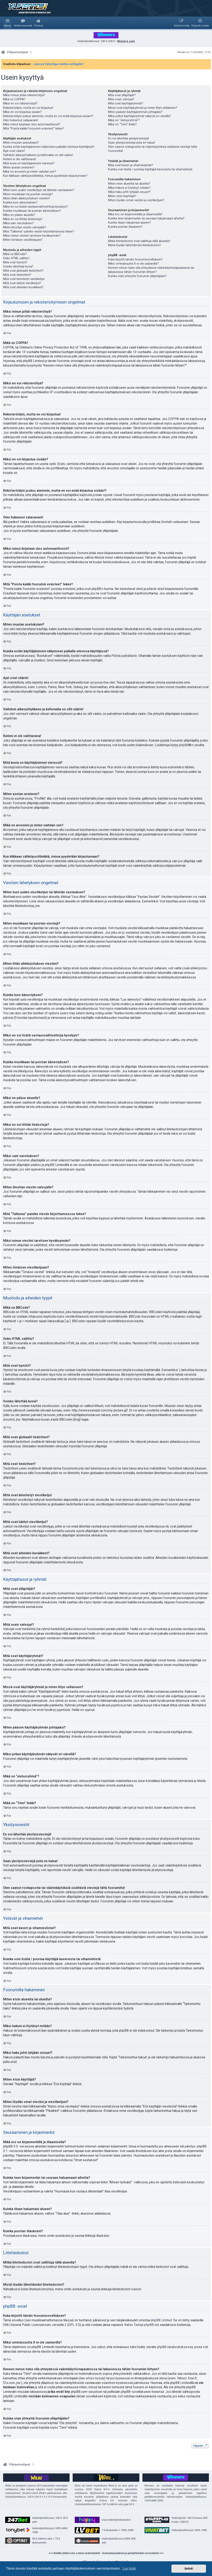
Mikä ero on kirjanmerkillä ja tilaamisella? (135, 214)
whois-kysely (95, 2378)
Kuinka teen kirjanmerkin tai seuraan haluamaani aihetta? (146, 218)
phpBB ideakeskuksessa (175, 2347)
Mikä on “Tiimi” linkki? (122, 124)
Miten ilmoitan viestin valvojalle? (24, 227)
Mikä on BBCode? (15, 254)
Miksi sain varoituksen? (18, 223)
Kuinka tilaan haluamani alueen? (129, 222)
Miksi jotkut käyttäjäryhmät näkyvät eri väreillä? (139, 116)
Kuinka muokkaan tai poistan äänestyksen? (32, 210)
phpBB (184, 745)
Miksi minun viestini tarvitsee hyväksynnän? (32, 235)
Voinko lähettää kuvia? (18, 266)
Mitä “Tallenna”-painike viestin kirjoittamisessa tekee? (38, 231)
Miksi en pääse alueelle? (19, 215)
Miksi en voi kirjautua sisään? (22, 112)
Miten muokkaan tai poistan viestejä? (28, 194)
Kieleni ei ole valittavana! (19, 159)
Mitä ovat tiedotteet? (17, 274)
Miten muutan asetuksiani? (21, 142)
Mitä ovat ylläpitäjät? (122, 95)
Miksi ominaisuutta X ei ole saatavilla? (133, 263)
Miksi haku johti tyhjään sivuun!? (129, 192)
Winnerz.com (126, 41)
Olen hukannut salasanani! (20, 120)
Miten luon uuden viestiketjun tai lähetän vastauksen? (38, 190)
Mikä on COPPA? (14, 99)
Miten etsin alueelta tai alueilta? (129, 183)
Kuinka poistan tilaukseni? (125, 226)
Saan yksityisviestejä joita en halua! (131, 142)
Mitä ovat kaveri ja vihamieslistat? (130, 165)
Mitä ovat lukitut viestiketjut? (22, 283)
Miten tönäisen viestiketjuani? (22, 239)
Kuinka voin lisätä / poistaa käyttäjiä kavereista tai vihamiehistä (150, 169)
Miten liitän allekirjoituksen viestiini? (26, 198)
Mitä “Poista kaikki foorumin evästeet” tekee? (33, 128)
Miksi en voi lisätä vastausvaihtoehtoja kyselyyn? (35, 206)
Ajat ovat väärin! (14, 151)
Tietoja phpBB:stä (146, 2325)
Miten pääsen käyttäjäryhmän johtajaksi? (135, 112)
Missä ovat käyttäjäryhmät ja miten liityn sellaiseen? (142, 107)
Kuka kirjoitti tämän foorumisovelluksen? (135, 259)
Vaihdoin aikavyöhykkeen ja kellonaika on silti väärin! (38, 155)
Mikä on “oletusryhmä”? (124, 120)
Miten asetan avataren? (19, 167)
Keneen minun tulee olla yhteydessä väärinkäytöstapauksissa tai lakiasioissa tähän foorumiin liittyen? (151, 270)
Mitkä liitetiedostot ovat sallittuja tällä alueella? (139, 241)
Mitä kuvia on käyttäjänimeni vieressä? (28, 163)
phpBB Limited (161, 2320)
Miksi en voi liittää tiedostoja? (22, 219)
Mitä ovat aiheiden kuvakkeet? (23, 287)
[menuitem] (23, 23)
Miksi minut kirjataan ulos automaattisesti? (31, 124)
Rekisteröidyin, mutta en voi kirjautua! (28, 107)
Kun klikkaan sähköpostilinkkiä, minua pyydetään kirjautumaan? (45, 175)
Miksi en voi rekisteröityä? (20, 103)
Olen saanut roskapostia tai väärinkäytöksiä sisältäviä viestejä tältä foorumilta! (152, 149)
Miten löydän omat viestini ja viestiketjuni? (136, 200)
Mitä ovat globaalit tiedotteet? (23, 270)
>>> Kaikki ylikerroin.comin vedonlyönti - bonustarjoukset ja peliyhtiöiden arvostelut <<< (106, 2553)
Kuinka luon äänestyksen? (20, 202)
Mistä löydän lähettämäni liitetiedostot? (134, 245)
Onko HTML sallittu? (16, 258)
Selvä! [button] (188, 2568)
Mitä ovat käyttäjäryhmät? (125, 103)
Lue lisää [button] (129, 2568)
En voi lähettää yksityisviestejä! (128, 138)
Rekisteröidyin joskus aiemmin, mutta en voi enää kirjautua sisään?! (48, 116)
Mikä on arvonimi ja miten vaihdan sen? (29, 171)
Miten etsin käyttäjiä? (122, 196)
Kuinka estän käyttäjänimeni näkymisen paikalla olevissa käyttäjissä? (48, 146)
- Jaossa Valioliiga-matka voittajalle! (57, 64)
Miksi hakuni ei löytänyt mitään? (129, 187)
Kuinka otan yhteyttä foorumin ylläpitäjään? (137, 276)
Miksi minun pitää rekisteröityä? (24, 95)
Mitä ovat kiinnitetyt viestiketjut (24, 279)
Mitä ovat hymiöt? (15, 262)
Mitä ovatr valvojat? (121, 99)
